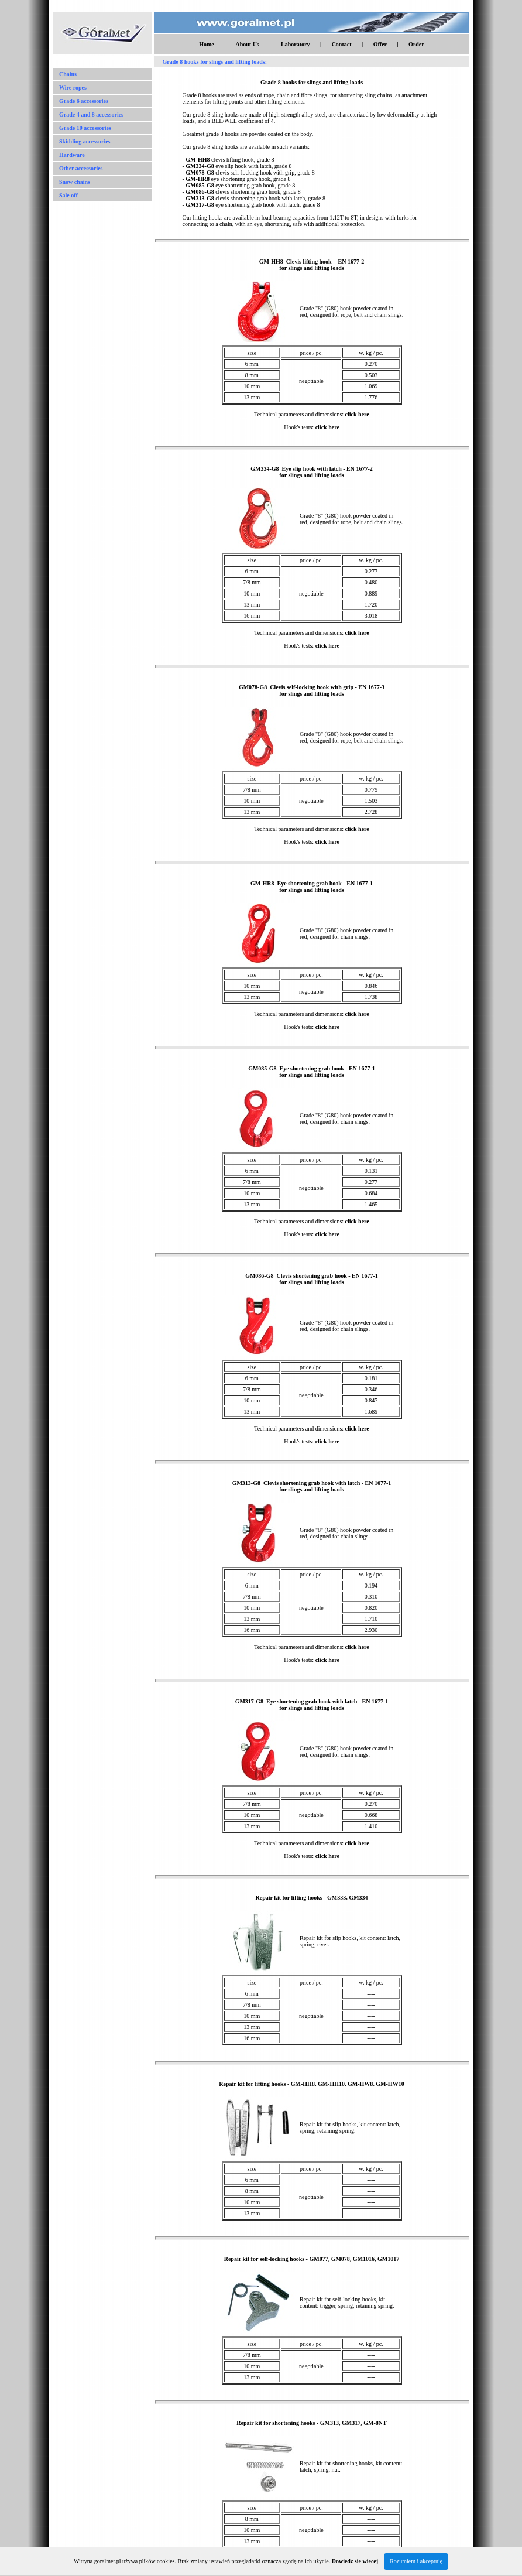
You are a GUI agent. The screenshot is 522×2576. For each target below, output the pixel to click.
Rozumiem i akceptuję (416, 2561)
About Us (247, 44)
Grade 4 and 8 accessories (91, 114)
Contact (342, 44)
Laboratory (295, 44)
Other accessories (81, 168)
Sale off (68, 195)
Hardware (72, 155)
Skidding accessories (85, 141)
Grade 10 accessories (85, 128)
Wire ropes (73, 87)
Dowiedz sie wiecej (355, 2561)
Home (206, 44)
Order (416, 44)
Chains (68, 74)
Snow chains (74, 182)
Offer (380, 44)
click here (357, 414)
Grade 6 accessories (83, 101)
